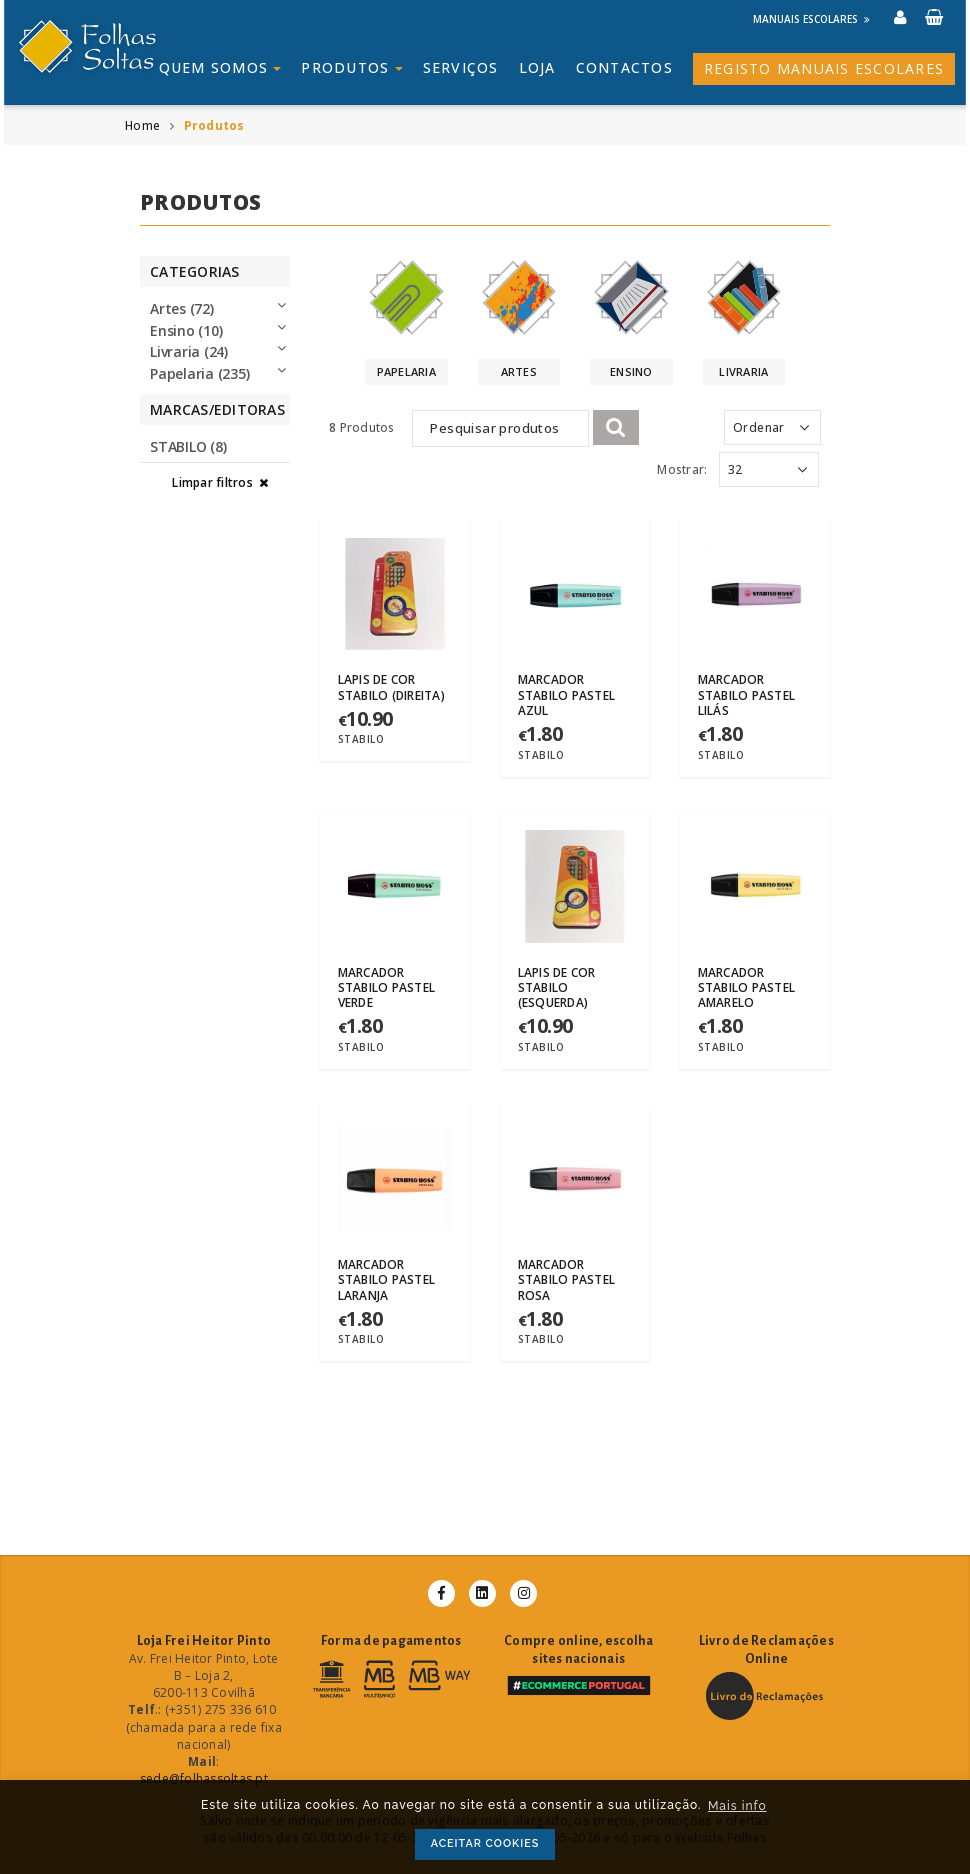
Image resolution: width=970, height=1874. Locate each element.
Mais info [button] (737, 1806)
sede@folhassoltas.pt (204, 1778)
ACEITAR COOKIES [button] (485, 1843)
